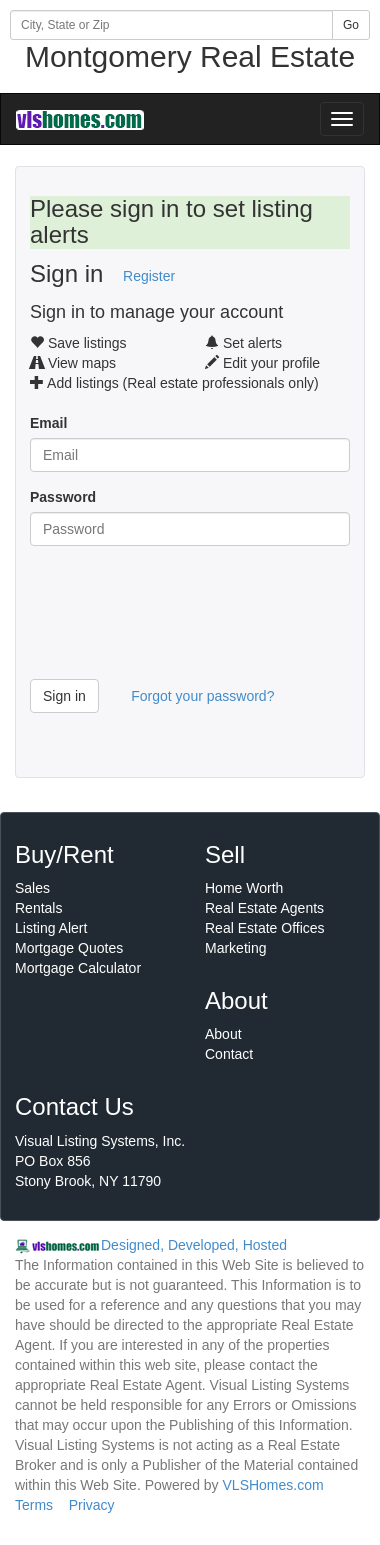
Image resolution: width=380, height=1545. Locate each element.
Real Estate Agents (264, 908)
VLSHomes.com (273, 1485)
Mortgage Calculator (78, 968)
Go (351, 25)
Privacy (92, 1505)
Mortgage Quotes (69, 948)
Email (48, 423)
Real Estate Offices (265, 928)
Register (149, 276)
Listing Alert (51, 928)
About (223, 1034)
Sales (32, 888)
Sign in (64, 696)
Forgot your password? (202, 696)
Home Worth (244, 888)
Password (63, 497)
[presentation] (182, 620)
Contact (229, 1054)
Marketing (235, 948)
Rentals (38, 908)
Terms (34, 1505)
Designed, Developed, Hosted (194, 1245)
